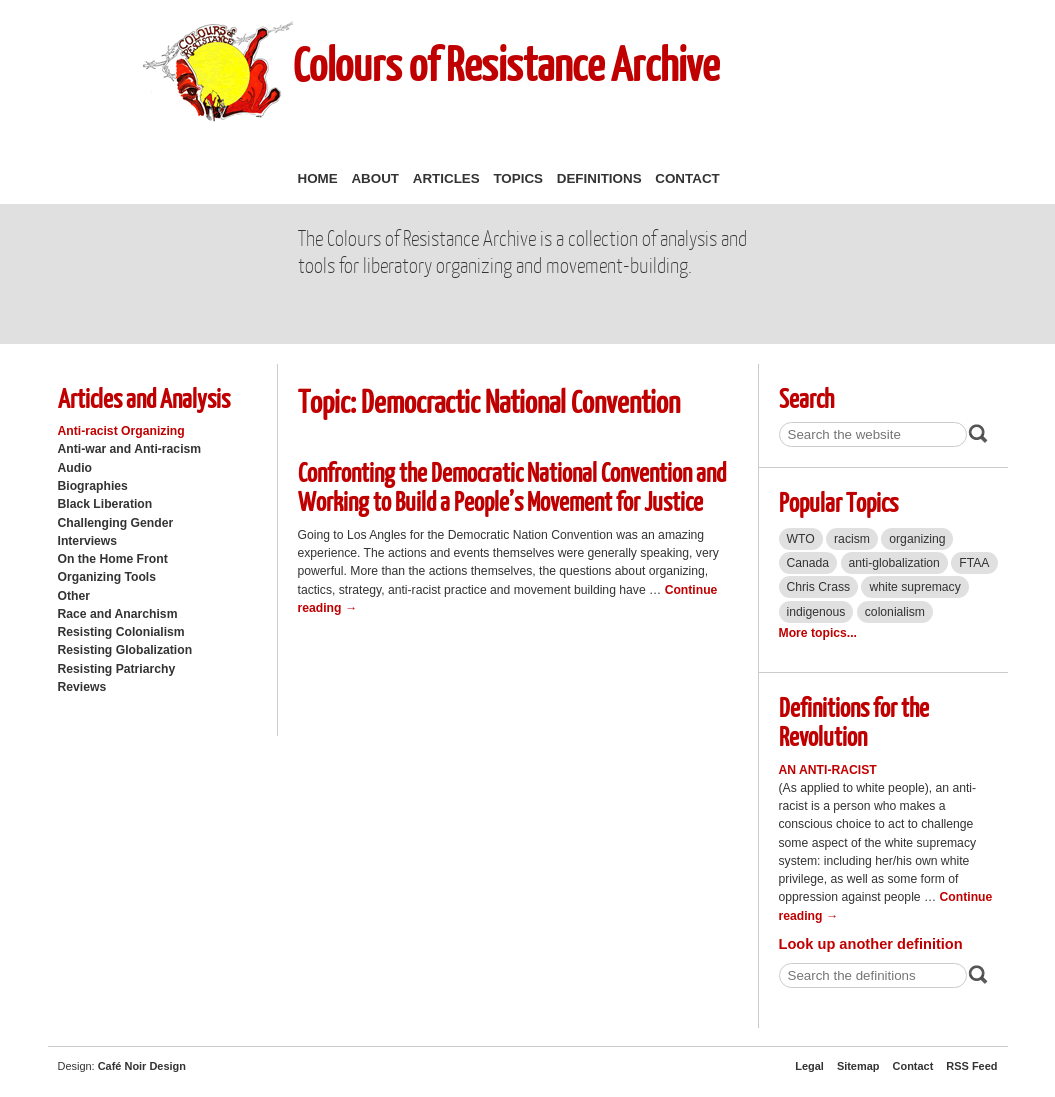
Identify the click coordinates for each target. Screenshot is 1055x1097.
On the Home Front (113, 559)
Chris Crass (819, 587)
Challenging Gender (116, 523)
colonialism (895, 612)
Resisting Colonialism (121, 632)
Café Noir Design (142, 1066)
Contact (687, 178)
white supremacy (914, 587)
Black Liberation (105, 504)
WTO (801, 539)
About (375, 178)
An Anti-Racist (828, 770)
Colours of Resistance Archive (506, 63)
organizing (917, 539)
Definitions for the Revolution (854, 721)
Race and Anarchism (118, 614)
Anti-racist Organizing (121, 431)
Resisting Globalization (125, 650)
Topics (518, 178)
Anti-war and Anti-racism (130, 449)
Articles (446, 178)
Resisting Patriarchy (117, 669)
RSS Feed (971, 1066)
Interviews (88, 541)
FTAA (974, 563)
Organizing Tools (107, 577)
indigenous (816, 612)
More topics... (818, 633)
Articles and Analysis (144, 397)
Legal (809, 1066)
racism (852, 539)
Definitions (599, 178)
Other (74, 596)
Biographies (93, 486)
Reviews (82, 687)
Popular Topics (838, 501)
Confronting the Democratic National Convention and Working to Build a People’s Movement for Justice (512, 486)
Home (318, 178)
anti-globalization (894, 563)
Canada (808, 563)
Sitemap (858, 1066)
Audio (75, 468)
